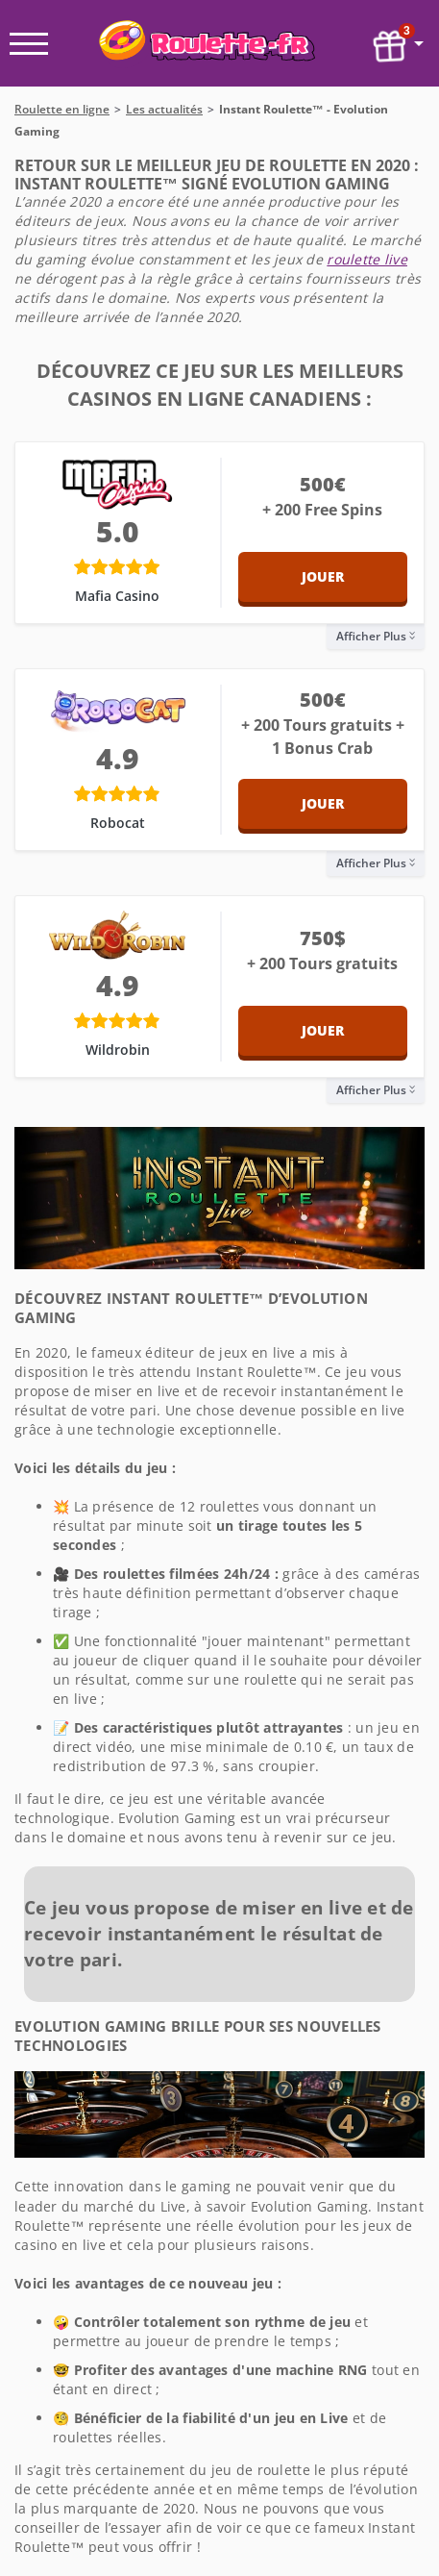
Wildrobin (117, 1049)
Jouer (323, 576)
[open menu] (29, 44)
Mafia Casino (117, 596)
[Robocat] (117, 710)
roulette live (367, 259)
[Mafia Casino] (117, 483)
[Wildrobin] (117, 937)
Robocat (117, 822)
